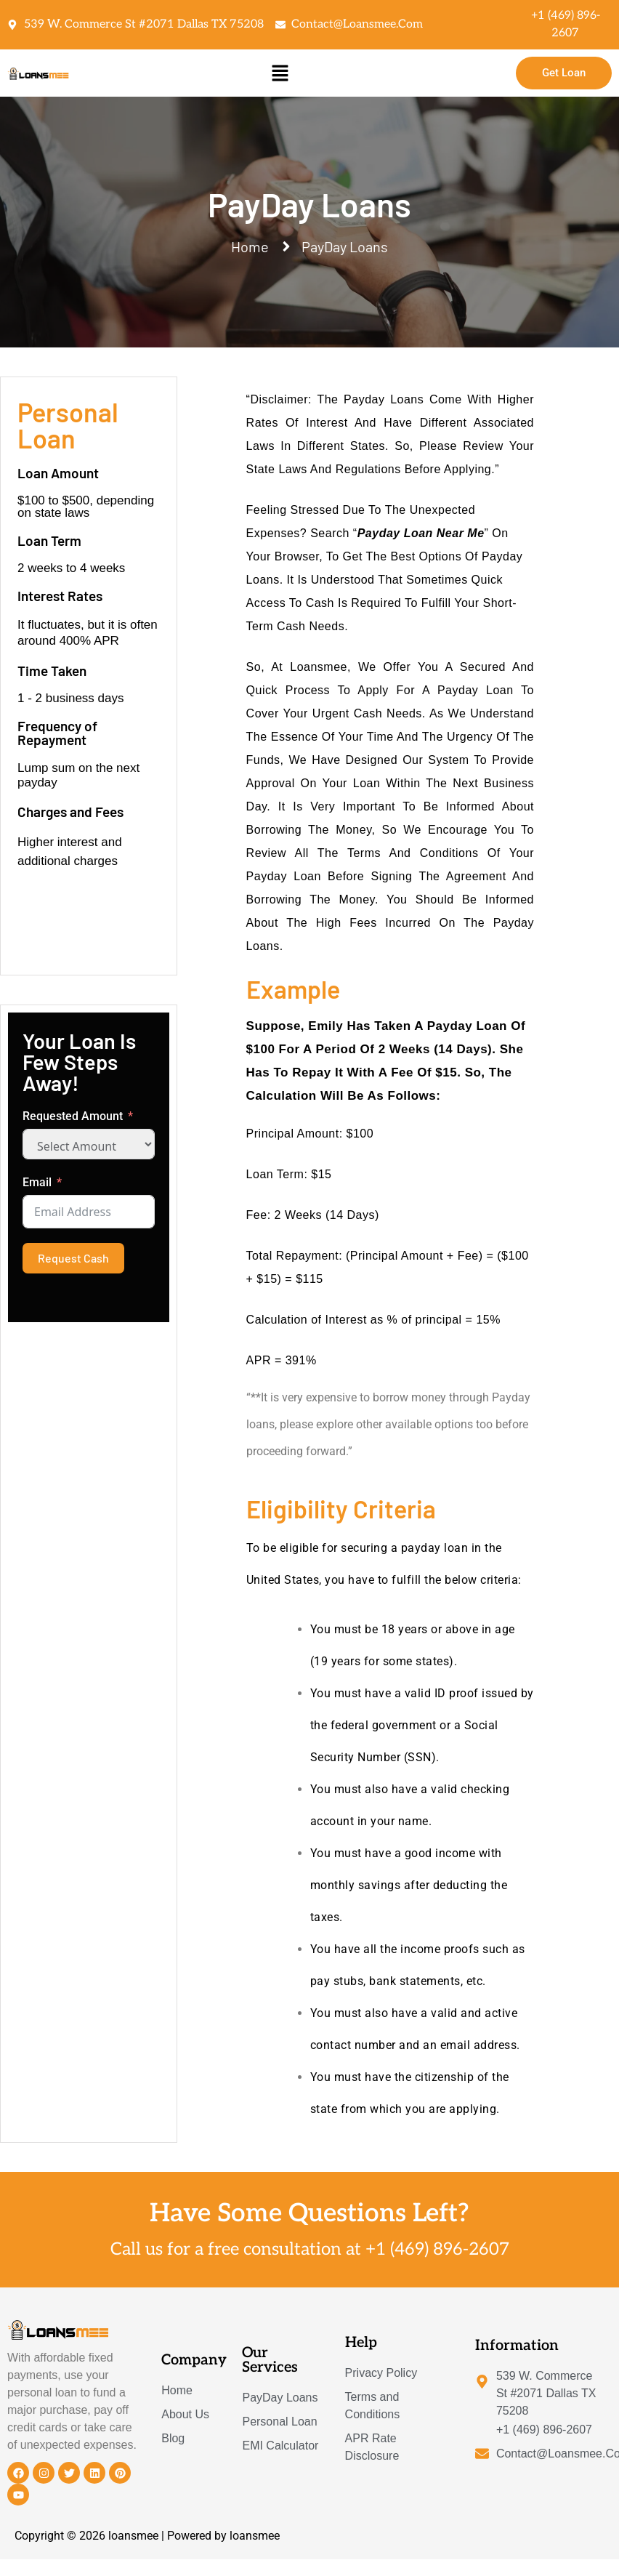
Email (37, 1182)
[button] (279, 72)
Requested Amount (73, 1116)
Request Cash (73, 1258)
